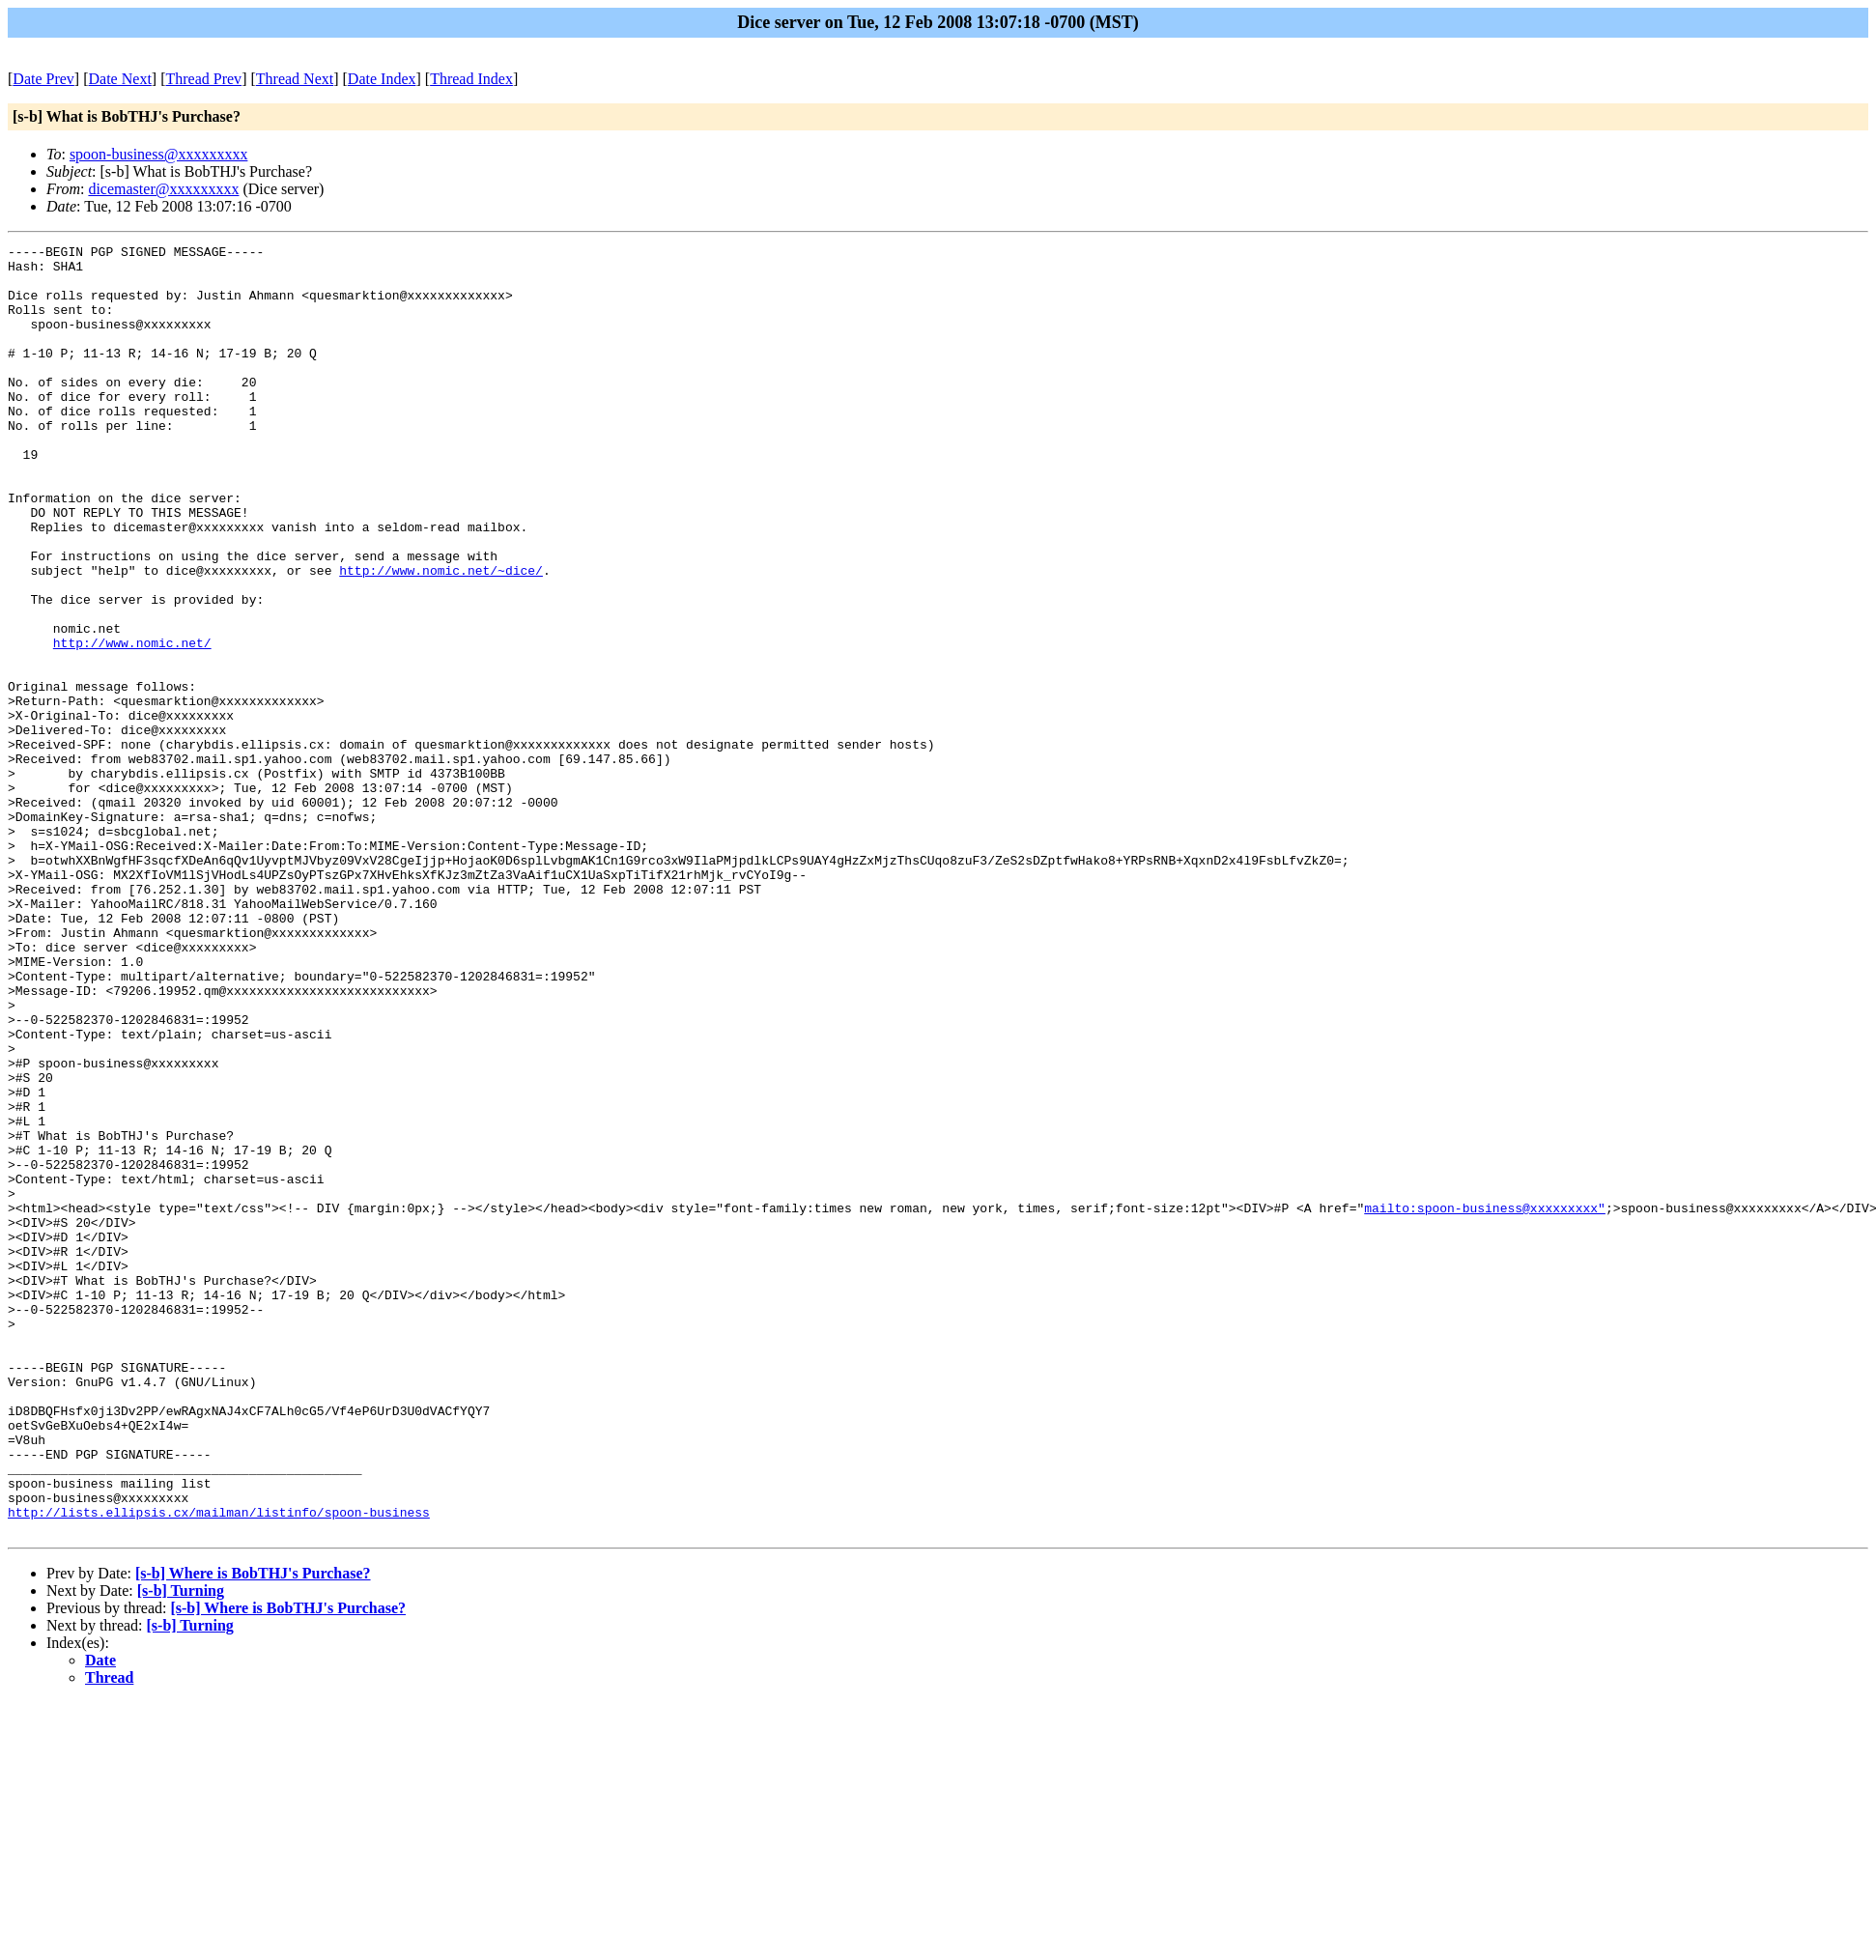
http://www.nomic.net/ (132, 723)
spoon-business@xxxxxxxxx (159, 154)
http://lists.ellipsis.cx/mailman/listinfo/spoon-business (219, 1766)
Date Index (382, 79)
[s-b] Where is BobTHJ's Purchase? (253, 1831)
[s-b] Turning (180, 1848)
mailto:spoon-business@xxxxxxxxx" (1485, 1401)
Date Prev (43, 79)
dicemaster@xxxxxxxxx (163, 189)
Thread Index (471, 79)
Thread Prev (203, 79)
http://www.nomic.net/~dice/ (441, 636)
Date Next (120, 79)
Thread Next (294, 79)
